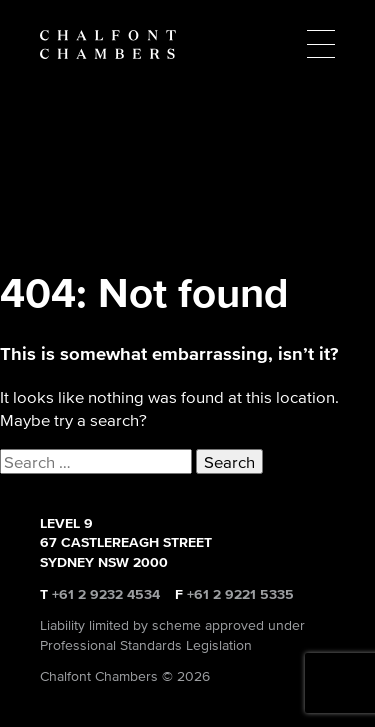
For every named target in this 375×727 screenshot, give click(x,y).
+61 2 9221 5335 (240, 594)
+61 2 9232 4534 (106, 594)
